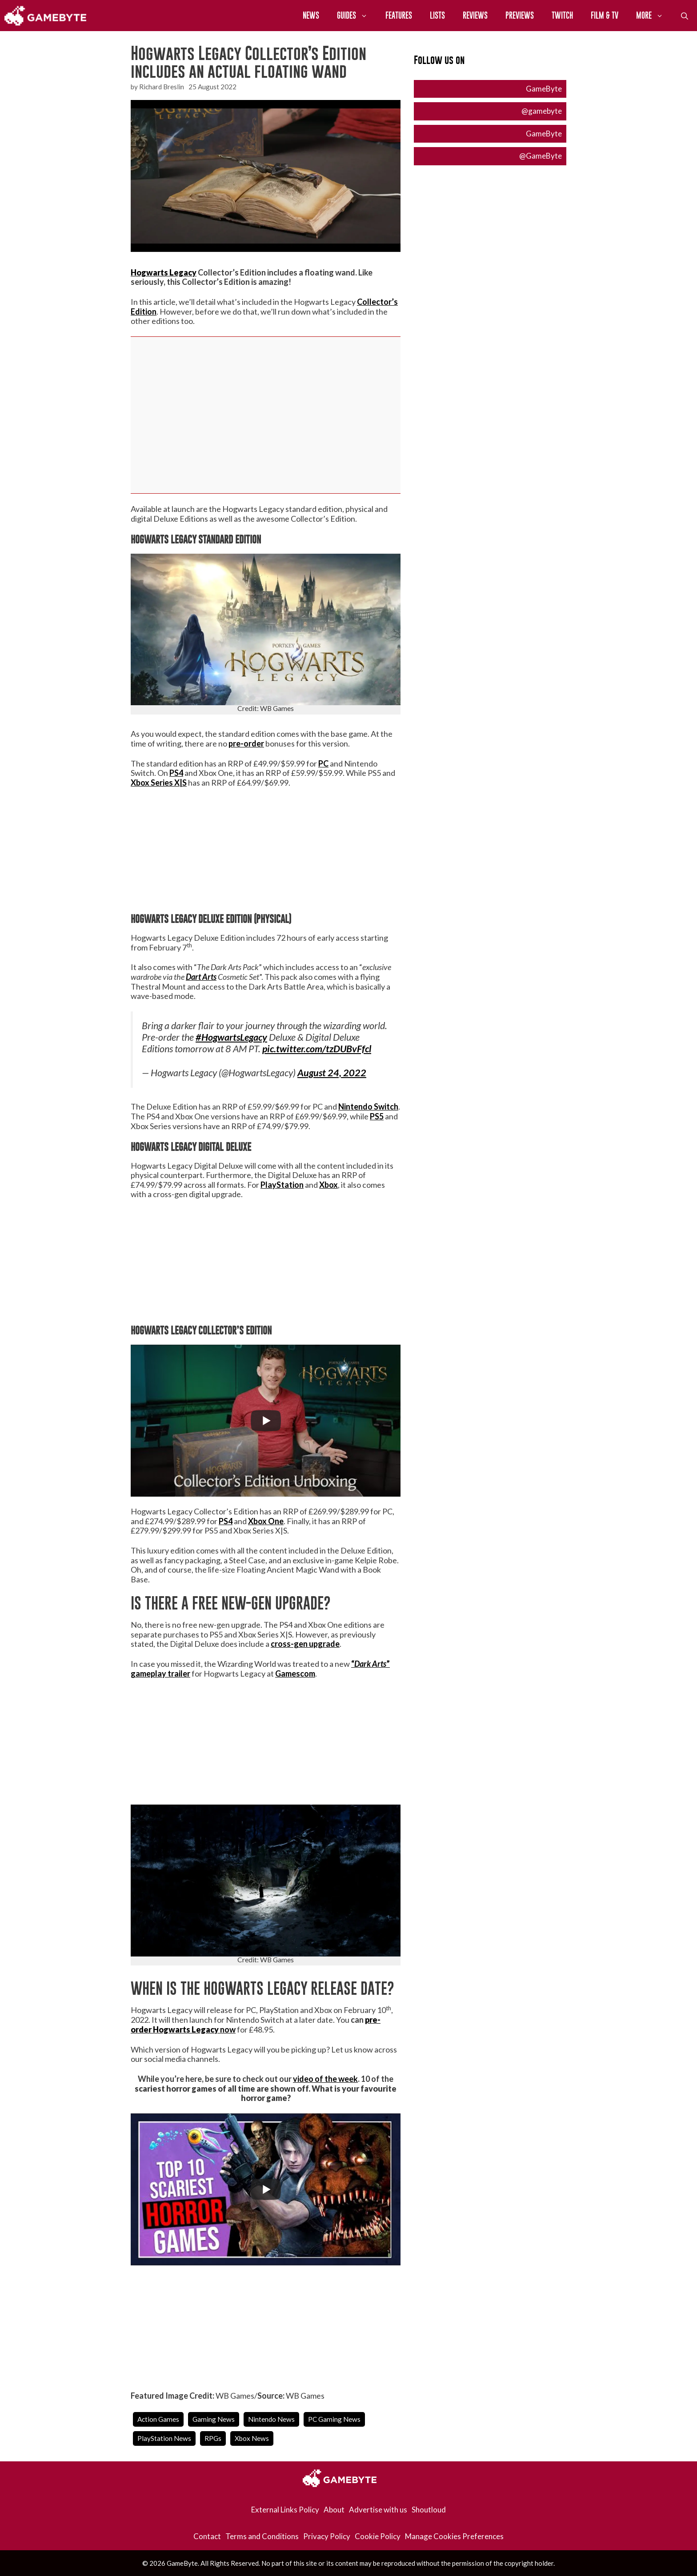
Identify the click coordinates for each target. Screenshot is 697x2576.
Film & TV (604, 15)
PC (323, 763)
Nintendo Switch (368, 1106)
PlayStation (282, 1185)
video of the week (325, 2079)
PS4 (176, 773)
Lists (437, 15)
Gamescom (295, 1673)
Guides (357, 15)
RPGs (212, 2438)
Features (398, 15)
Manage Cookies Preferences (454, 2536)
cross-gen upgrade (305, 1644)
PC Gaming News (334, 2419)
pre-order (246, 743)
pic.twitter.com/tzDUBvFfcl (316, 1048)
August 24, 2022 (331, 1072)
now (227, 2029)
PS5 (377, 1116)
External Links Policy (285, 2509)
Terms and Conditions (262, 2536)
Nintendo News (271, 2419)
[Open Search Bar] (684, 15)
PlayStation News (164, 2438)
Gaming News (213, 2419)
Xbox (328, 1185)
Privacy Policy (326, 2536)
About (334, 2509)
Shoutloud (429, 2509)
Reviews (475, 15)
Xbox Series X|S (159, 782)
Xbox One (266, 1521)
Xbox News (252, 2438)
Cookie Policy (378, 2536)
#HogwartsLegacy (231, 1037)
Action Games (158, 2419)
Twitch (562, 15)
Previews (519, 15)
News (311, 15)
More (654, 15)
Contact (207, 2536)
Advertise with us (378, 2509)
